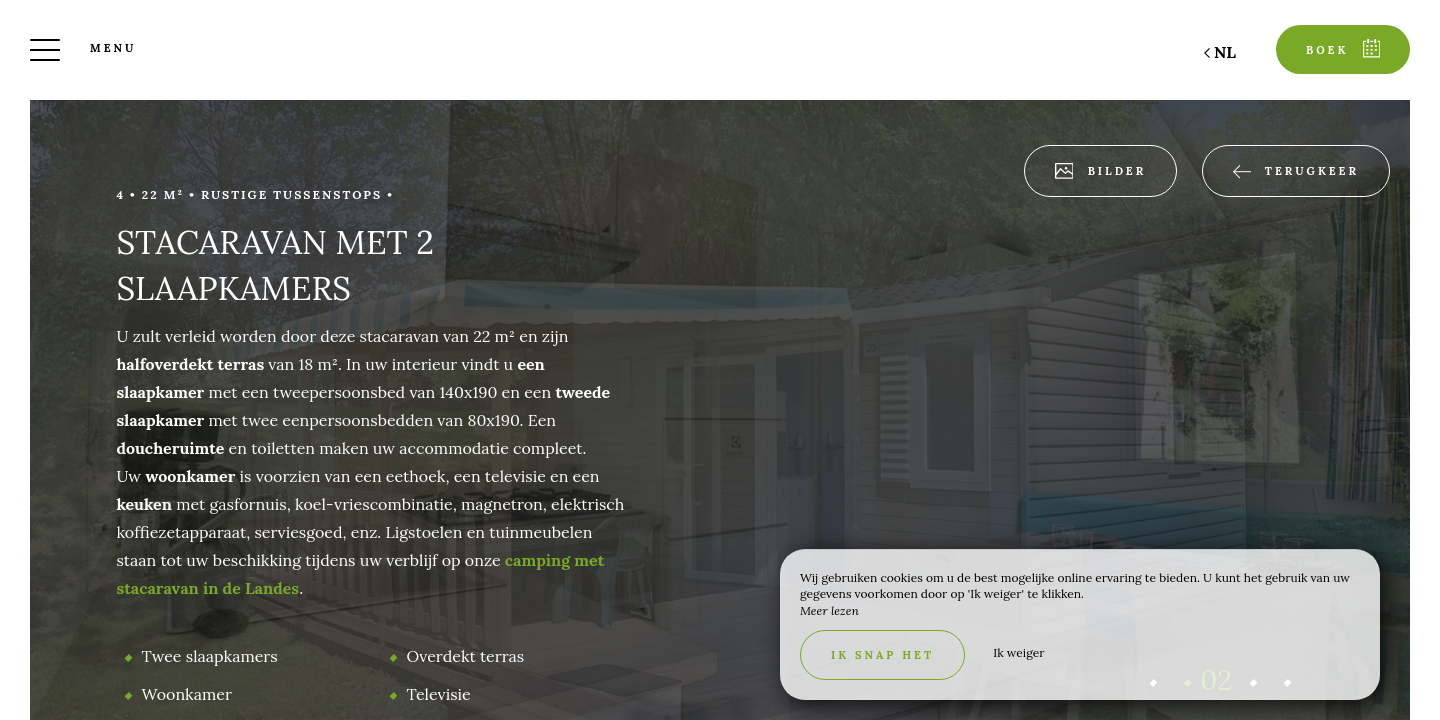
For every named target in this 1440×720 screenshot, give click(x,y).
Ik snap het (882, 655)
